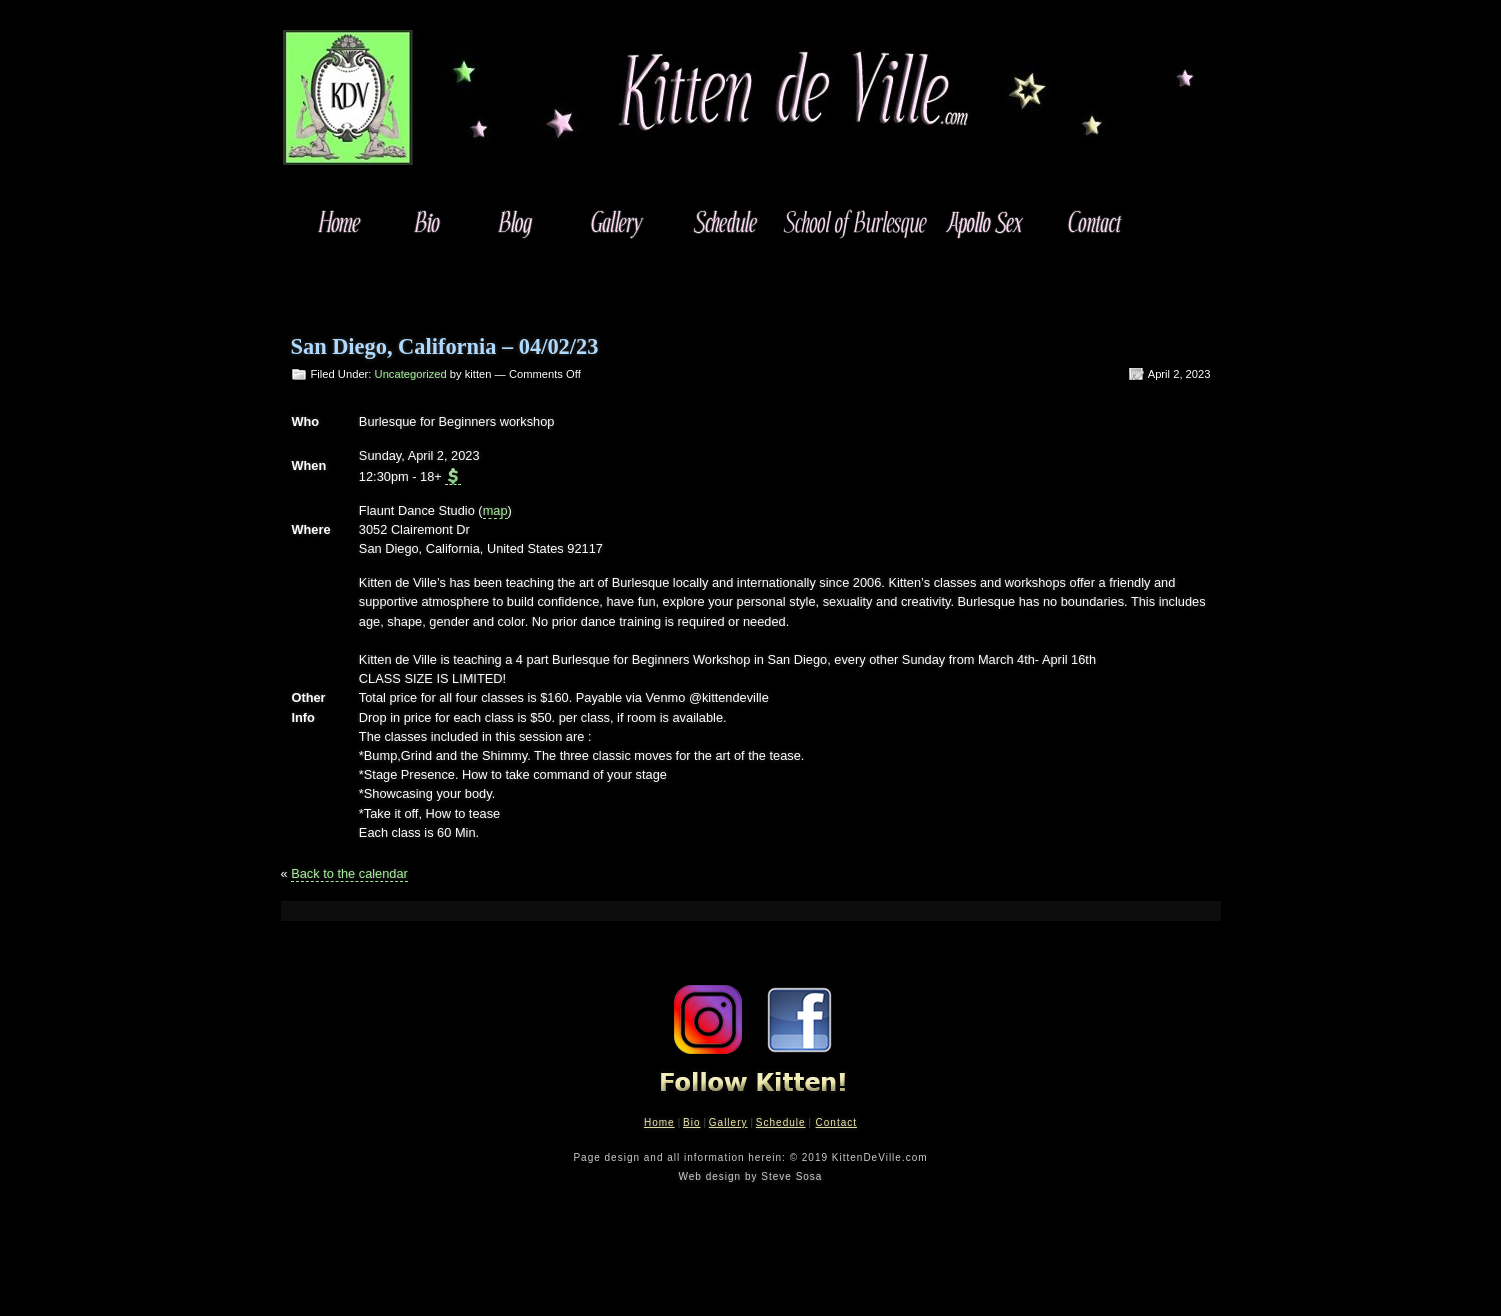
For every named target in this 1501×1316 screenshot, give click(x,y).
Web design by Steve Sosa (751, 1176)
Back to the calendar (349, 873)
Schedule (781, 1122)
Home (659, 1122)
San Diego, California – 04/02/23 (445, 346)
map (495, 510)
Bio (691, 1122)
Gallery (728, 1122)
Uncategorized (411, 374)
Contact (836, 1122)
